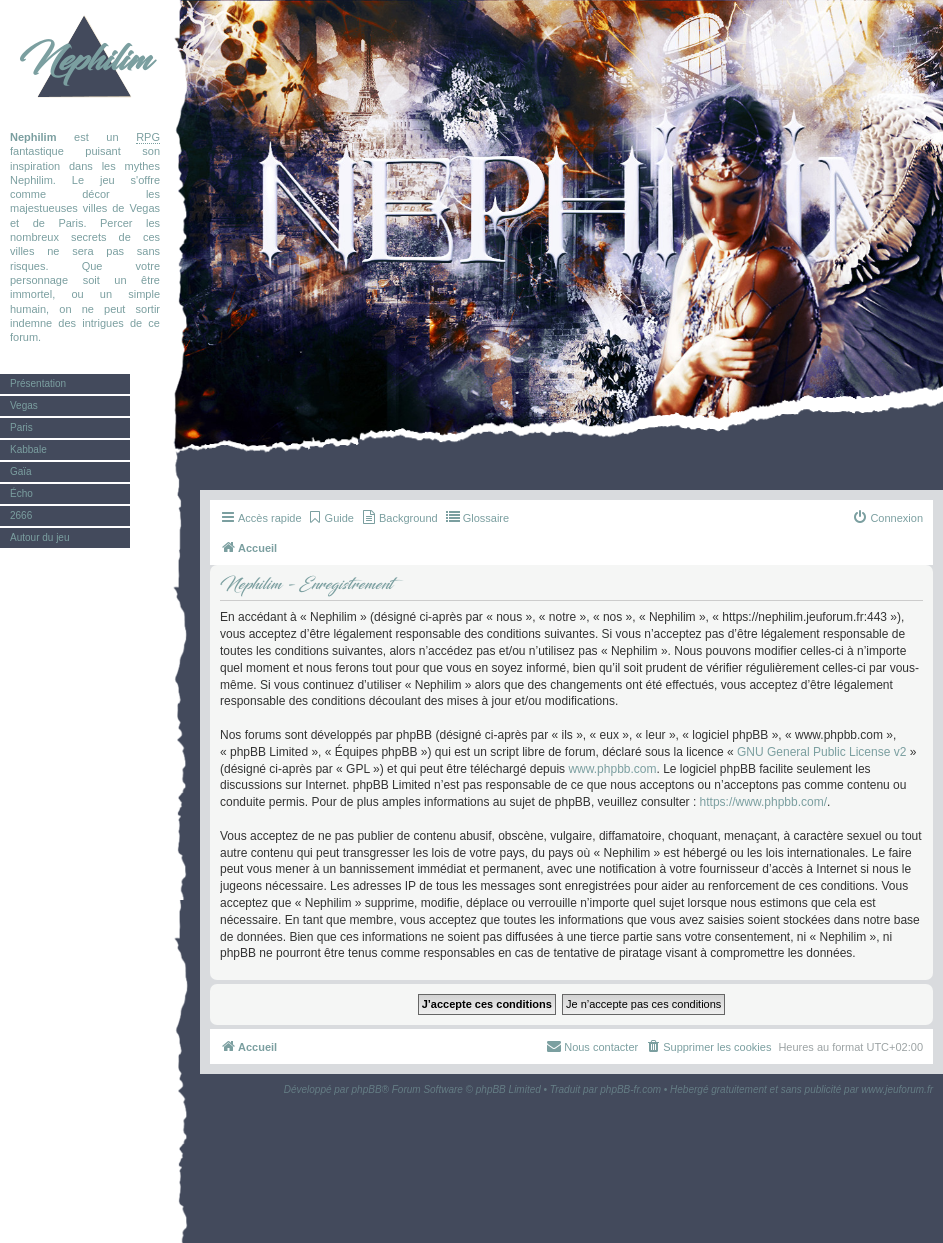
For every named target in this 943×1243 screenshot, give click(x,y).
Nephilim (85, 60)
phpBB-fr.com (630, 1089)
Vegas (24, 405)
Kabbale (28, 449)
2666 (21, 515)
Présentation (38, 383)
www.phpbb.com (612, 769)
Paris (21, 427)
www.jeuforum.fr (897, 1089)
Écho (21, 493)
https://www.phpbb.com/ (763, 802)
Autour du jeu (40, 537)
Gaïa (21, 471)
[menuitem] (330, 518)
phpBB (367, 1089)
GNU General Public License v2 (821, 752)
